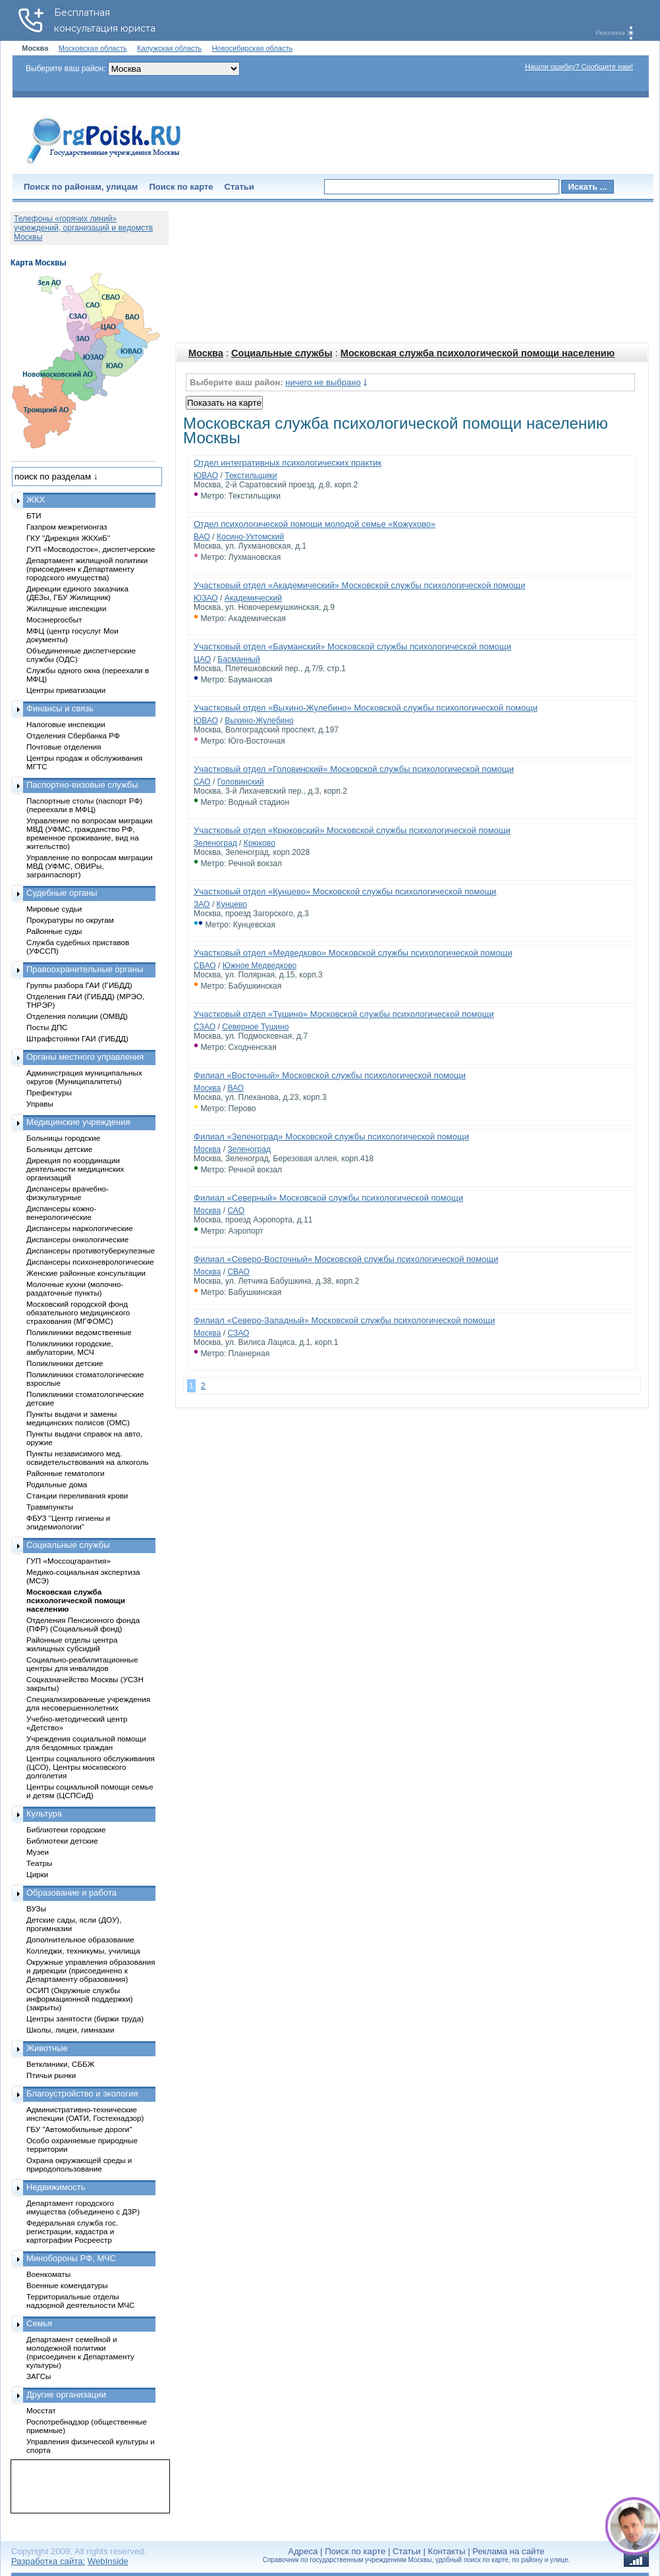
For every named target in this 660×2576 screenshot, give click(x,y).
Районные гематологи (65, 1473)
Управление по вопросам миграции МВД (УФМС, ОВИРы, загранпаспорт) (89, 866)
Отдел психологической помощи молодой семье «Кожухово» (314, 524)
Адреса (302, 2551)
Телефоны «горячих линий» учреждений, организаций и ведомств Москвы (83, 228)
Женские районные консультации (86, 1273)
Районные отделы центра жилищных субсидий (71, 1644)
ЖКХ (35, 500)
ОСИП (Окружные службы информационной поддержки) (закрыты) (79, 1999)
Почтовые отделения (63, 746)
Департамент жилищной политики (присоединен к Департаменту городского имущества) (87, 569)
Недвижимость (55, 2187)
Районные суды (54, 931)
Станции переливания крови (77, 1495)
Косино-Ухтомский (250, 536)
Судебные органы (61, 893)
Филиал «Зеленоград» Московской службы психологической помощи (331, 1136)
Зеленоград (215, 843)
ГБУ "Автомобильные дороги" (79, 2129)
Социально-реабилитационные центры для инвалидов (82, 1663)
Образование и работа (71, 1893)
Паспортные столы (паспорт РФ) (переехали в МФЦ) (84, 804)
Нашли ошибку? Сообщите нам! (579, 66)
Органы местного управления (85, 1057)
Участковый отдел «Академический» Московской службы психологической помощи (359, 585)
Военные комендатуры (67, 2285)
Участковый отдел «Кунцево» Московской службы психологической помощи (345, 891)
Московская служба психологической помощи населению (478, 353)
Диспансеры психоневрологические (90, 1261)
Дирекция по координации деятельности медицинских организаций (75, 1169)
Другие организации (66, 2394)
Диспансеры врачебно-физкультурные (67, 1192)
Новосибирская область (252, 48)
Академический (253, 598)
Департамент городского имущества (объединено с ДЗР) (83, 2207)
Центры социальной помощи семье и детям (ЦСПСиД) (89, 1790)
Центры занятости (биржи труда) (85, 2018)
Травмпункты (49, 1506)
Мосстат (41, 2410)
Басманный (238, 659)
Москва (205, 353)
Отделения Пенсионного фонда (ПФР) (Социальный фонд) (83, 1624)
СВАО (205, 965)
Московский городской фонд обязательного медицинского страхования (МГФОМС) (78, 1312)
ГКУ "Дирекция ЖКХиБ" (68, 538)
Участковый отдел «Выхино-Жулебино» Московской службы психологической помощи (365, 708)
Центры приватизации (65, 690)
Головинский (240, 781)
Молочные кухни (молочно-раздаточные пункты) (74, 1288)
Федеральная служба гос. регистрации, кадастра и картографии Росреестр (72, 2231)
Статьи (239, 187)
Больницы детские (59, 1149)
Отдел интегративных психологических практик (287, 463)
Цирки (37, 1874)
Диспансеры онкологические (77, 1239)
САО (202, 781)
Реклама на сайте (508, 2551)
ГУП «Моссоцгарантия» (68, 1560)
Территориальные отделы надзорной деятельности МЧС (80, 2300)
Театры (39, 1863)
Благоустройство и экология (82, 2093)
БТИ (33, 515)
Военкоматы (48, 2274)
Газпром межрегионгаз (66, 526)
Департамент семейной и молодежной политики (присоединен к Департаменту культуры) (80, 2352)
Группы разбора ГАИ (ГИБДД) (79, 985)
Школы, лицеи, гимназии (70, 2029)
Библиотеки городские (66, 1829)
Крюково (259, 843)
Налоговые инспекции (65, 724)
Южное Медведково (260, 965)
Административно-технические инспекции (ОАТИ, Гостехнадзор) (85, 2113)
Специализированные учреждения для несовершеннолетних (88, 1703)
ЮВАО (206, 475)
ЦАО (202, 659)
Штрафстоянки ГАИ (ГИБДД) (77, 1038)
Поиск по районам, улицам (81, 187)
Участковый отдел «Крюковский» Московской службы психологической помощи (352, 830)
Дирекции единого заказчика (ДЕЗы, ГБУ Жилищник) (77, 592)
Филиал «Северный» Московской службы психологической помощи (328, 1198)
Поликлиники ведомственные (79, 1332)
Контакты (447, 2551)
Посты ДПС (47, 1027)
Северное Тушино (255, 1026)
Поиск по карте (181, 187)
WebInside (108, 2561)
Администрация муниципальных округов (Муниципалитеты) (84, 1076)
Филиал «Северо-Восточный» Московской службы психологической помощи (346, 1259)
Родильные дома (56, 1484)
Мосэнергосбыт (54, 619)
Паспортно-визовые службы (82, 785)
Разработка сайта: (48, 2561)
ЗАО (202, 904)
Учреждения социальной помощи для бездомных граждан (86, 1742)
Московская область (93, 48)
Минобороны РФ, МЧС (71, 2258)
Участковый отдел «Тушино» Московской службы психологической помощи (344, 1014)
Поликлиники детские (64, 1363)
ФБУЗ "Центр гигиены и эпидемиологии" (68, 1522)
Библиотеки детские (62, 1840)
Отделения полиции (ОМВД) (77, 1016)
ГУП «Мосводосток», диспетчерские (90, 549)
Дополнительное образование (80, 1939)
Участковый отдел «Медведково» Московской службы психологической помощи (353, 953)
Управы (39, 1103)
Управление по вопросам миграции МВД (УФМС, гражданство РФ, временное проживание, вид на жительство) (89, 833)
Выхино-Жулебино (259, 720)
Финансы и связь (60, 708)
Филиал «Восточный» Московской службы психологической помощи (330, 1075)
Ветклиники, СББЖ (60, 2064)
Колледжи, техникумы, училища (83, 1950)
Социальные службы (282, 353)
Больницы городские (63, 1138)
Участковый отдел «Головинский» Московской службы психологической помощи (354, 769)
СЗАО (204, 1026)
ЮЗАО (206, 598)
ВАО (202, 536)
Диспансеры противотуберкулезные (90, 1250)
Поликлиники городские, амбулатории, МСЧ (69, 1347)
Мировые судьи (54, 908)
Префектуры (49, 1092)
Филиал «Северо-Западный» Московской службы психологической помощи (344, 1320)
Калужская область (169, 48)
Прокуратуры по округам (70, 920)
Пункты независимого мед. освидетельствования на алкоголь (87, 1457)
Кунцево (232, 904)
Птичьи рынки (51, 2075)
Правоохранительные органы (84, 969)
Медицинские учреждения (78, 1122)
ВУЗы (36, 1908)
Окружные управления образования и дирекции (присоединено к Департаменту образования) (90, 1970)
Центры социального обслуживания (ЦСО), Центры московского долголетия (90, 1767)
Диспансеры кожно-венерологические (61, 1212)
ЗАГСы (38, 2376)
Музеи (37, 1852)
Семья (39, 2323)
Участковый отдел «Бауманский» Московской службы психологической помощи (352, 646)
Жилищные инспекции (66, 608)
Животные (47, 2048)
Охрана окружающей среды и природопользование (79, 2164)
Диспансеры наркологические (79, 1228)
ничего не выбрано (322, 382)
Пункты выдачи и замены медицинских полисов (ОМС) (78, 1418)
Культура (44, 1814)
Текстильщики (251, 475)
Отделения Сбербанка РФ (73, 735)
